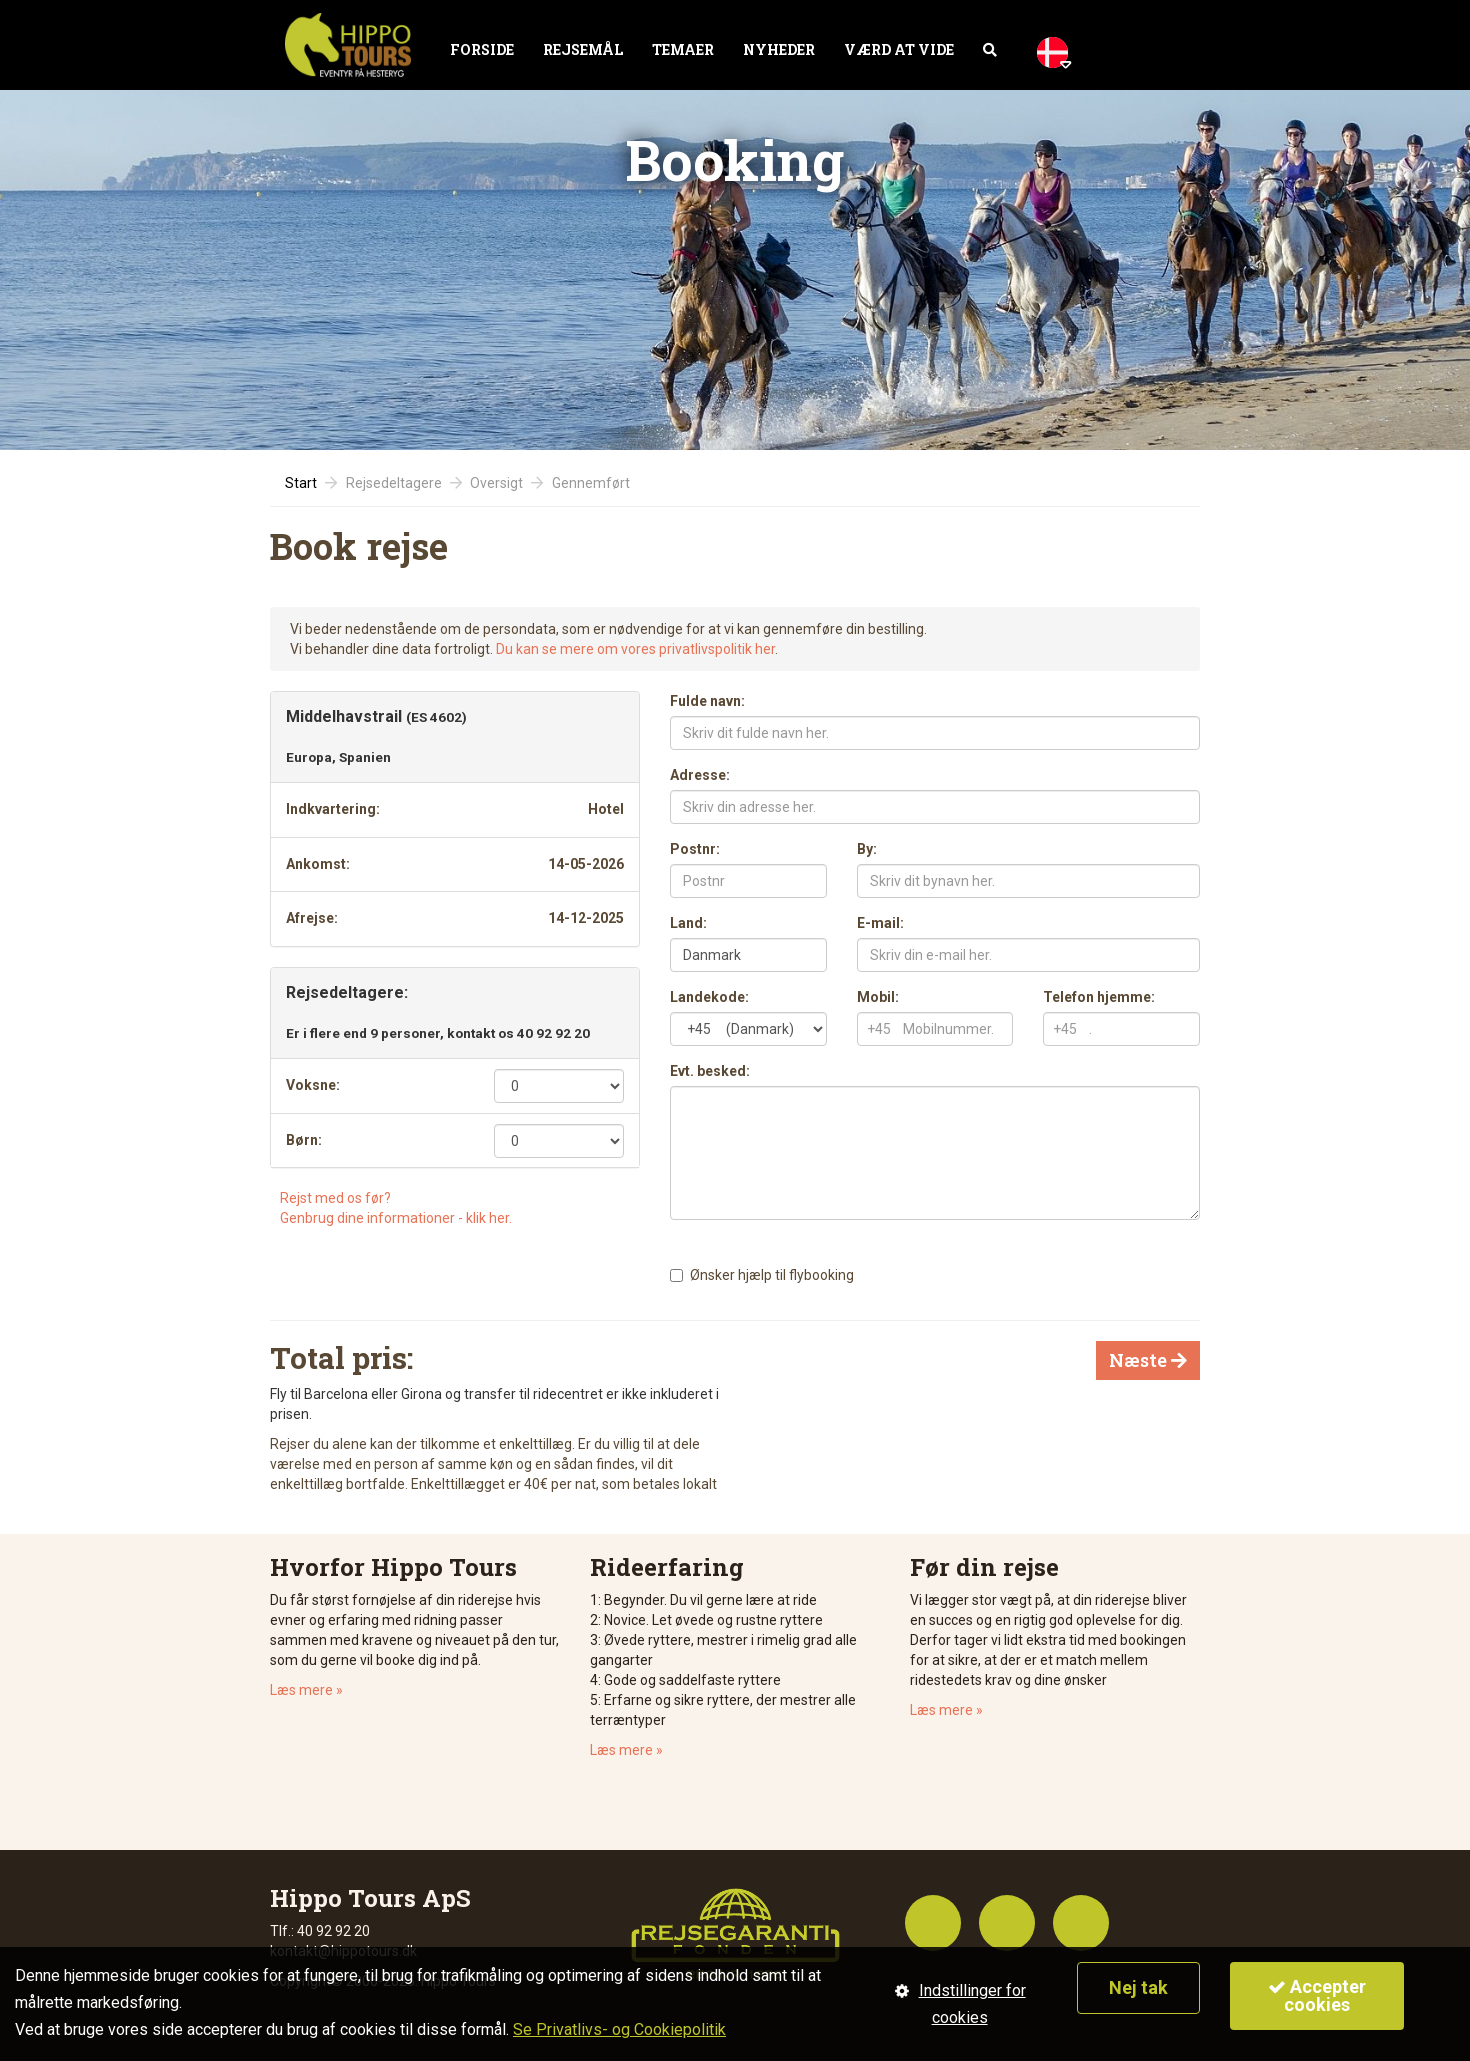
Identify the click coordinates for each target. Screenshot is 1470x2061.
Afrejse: (312, 918)
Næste (1148, 1360)
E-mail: (880, 923)
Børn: (304, 1140)
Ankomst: (318, 864)
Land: (688, 923)
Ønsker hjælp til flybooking (772, 1275)
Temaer (683, 49)
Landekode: (709, 997)
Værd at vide (899, 49)
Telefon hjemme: (1099, 997)
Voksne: (313, 1085)
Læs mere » (306, 1690)
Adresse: (700, 775)
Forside (482, 49)
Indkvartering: (333, 809)
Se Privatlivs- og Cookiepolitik (619, 2029)
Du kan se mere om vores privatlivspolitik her (635, 649)
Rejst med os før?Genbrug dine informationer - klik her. (396, 1208)
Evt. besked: (710, 1071)
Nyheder (779, 49)
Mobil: (878, 997)
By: (867, 849)
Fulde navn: (707, 701)
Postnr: (695, 849)
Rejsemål (583, 49)
